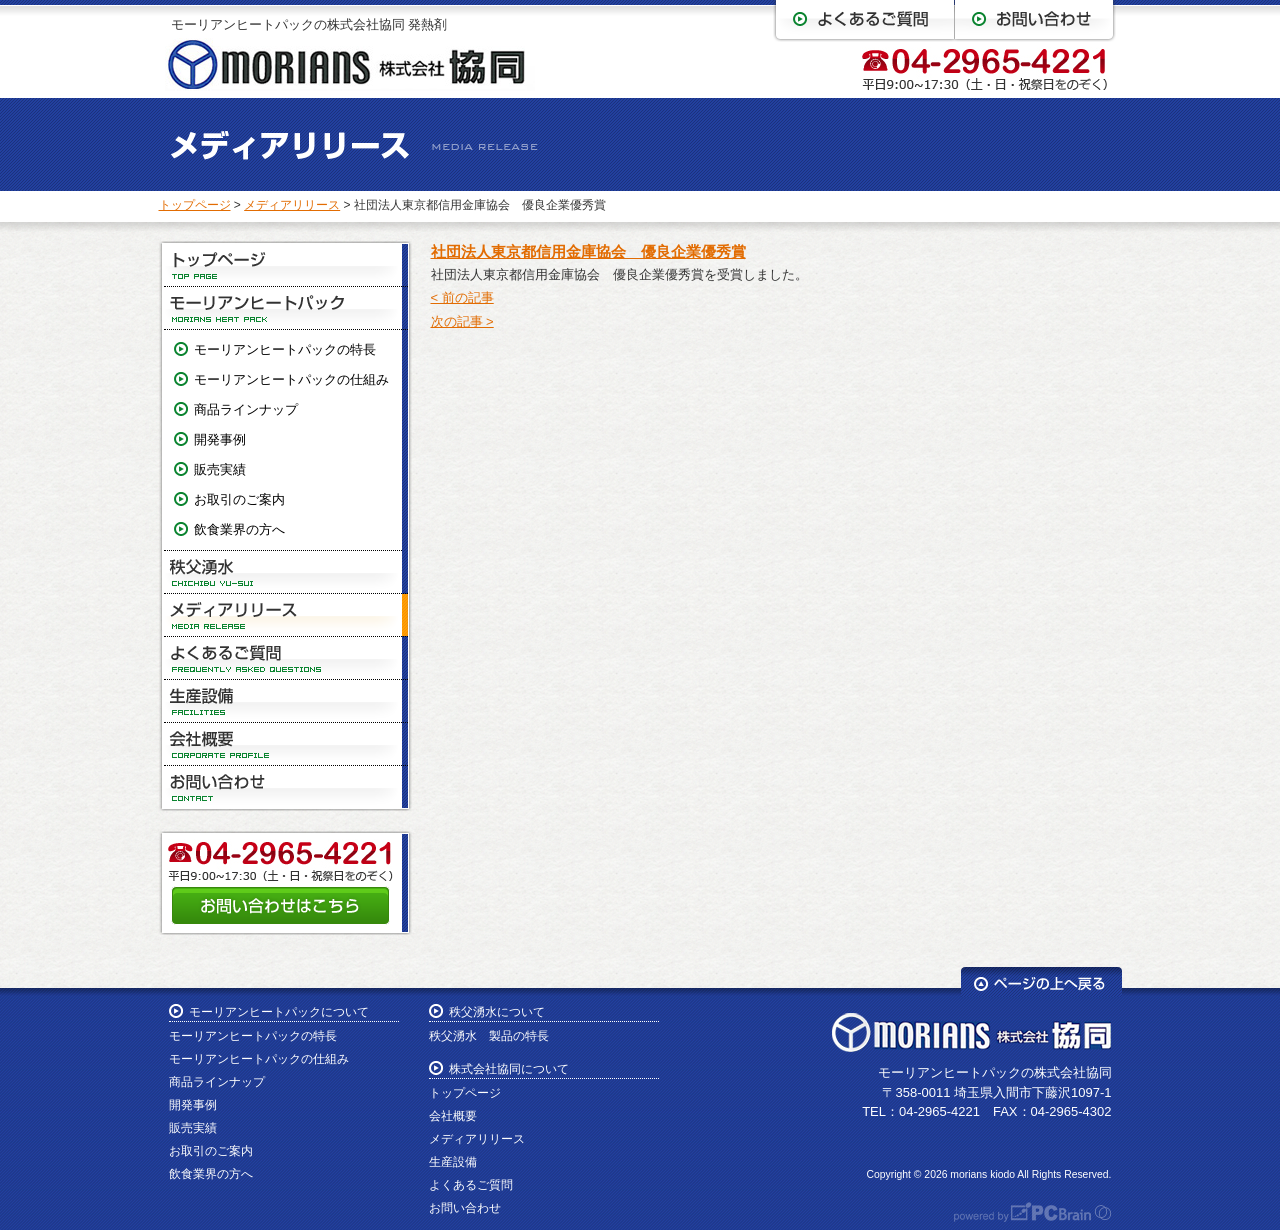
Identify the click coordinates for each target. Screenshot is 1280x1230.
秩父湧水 (286, 572)
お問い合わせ (286, 787)
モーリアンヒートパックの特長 (285, 349)
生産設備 (286, 701)
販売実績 (220, 469)
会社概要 (286, 744)
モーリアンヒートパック (286, 308)
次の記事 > (462, 321)
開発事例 (220, 439)
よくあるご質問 (286, 658)
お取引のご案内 (239, 499)
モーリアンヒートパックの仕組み (291, 379)
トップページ (195, 205)
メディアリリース (292, 205)
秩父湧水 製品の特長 (489, 1036)
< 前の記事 (462, 297)
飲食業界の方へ (239, 529)
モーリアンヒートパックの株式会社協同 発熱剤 (309, 24)
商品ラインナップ (246, 409)
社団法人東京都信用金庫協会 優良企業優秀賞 (588, 251)
